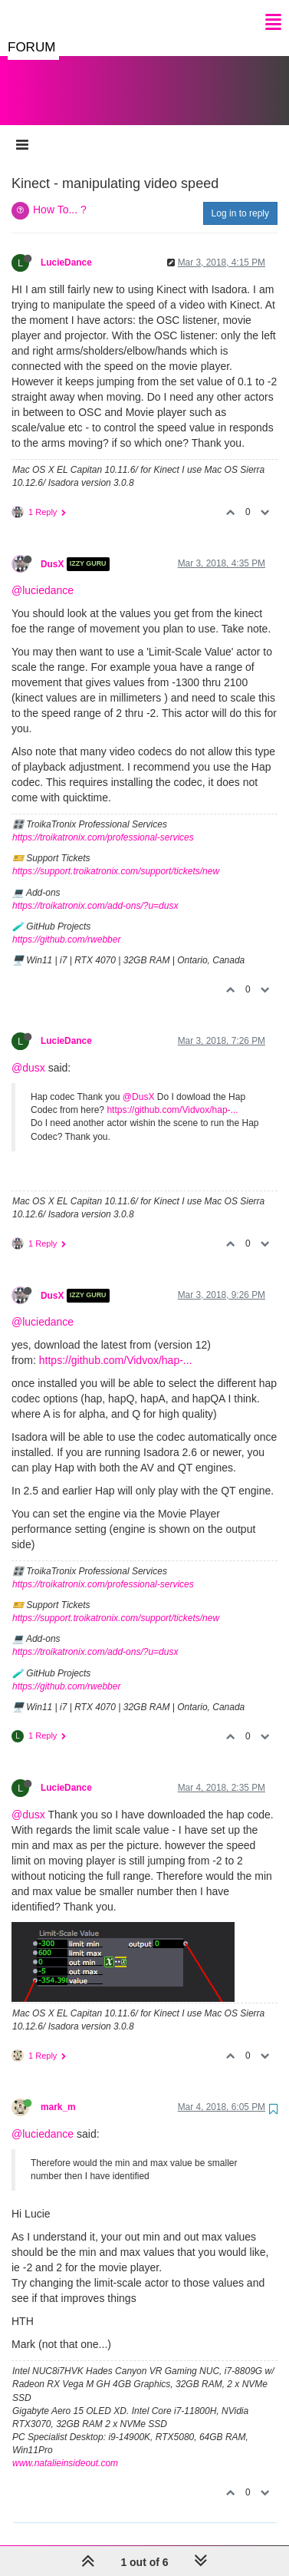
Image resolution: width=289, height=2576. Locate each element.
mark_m (58, 2091)
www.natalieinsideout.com (65, 2447)
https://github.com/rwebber (66, 924)
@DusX (139, 1081)
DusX (52, 548)
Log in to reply (240, 198)
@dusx (28, 1052)
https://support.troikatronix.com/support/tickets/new (115, 855)
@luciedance (42, 575)
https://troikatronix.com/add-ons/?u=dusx (95, 890)
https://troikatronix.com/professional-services (103, 822)
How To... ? (60, 194)
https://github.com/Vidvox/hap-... (172, 1094)
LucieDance (66, 247)
